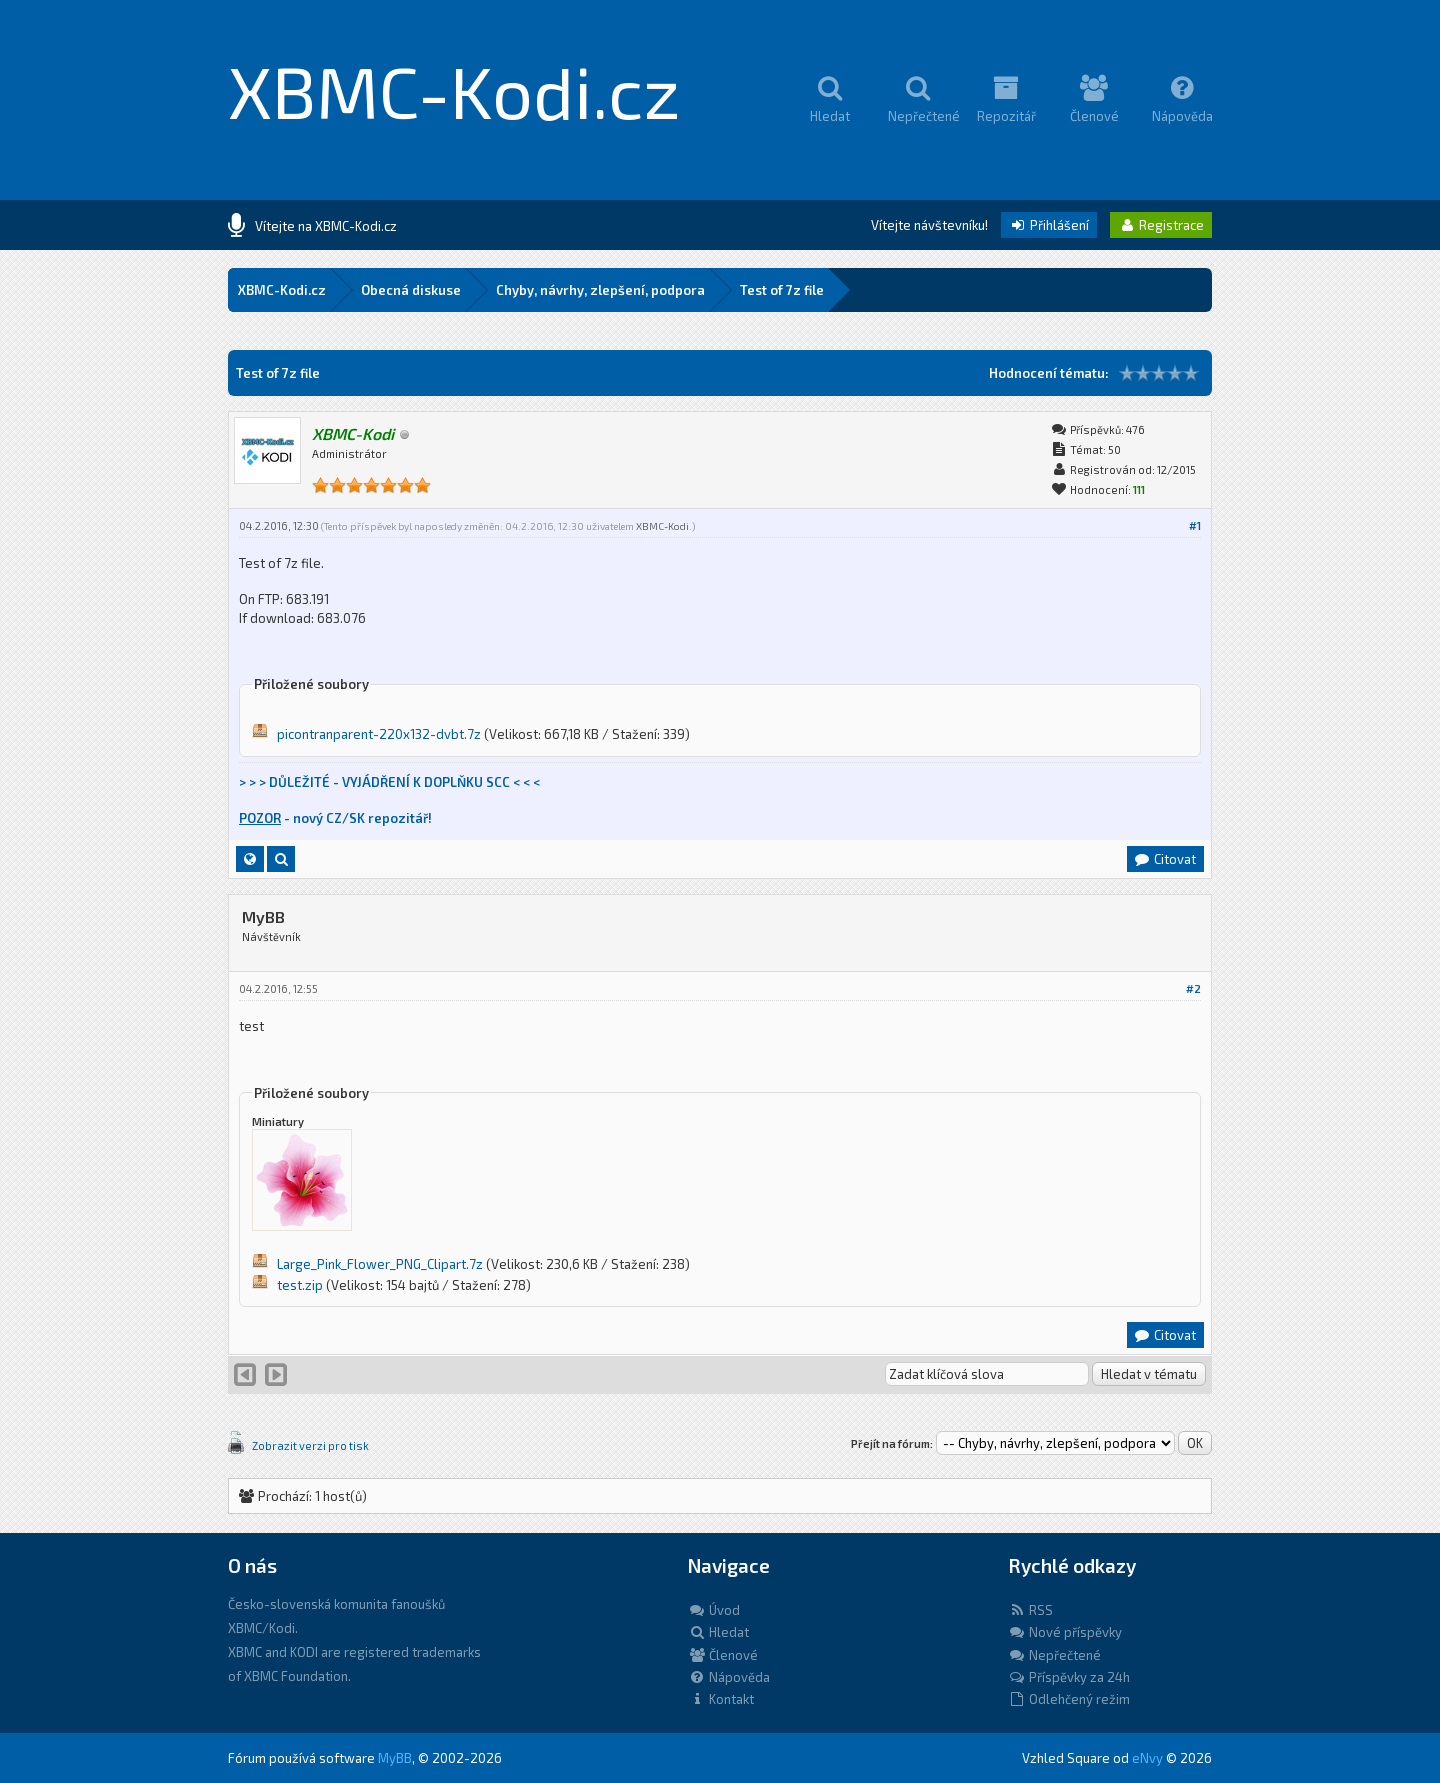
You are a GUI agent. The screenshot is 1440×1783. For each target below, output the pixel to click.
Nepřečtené (1054, 1655)
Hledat (718, 1632)
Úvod (714, 1610)
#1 (1195, 525)
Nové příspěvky (1065, 1632)
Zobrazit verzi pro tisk (310, 1445)
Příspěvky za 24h (1069, 1677)
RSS (1030, 1610)
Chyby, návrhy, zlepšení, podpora (600, 290)
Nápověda (729, 1677)
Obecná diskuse (411, 290)
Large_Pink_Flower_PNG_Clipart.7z (380, 1264)
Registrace (1161, 225)
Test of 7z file (782, 290)
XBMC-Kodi (662, 526)
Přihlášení (1049, 225)
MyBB (395, 1758)
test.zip (300, 1285)
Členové (723, 1655)
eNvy (1147, 1758)
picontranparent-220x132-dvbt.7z (379, 734)
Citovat (1164, 859)
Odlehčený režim (1069, 1699)
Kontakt (721, 1699)
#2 (1193, 988)
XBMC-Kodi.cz (454, 90)
